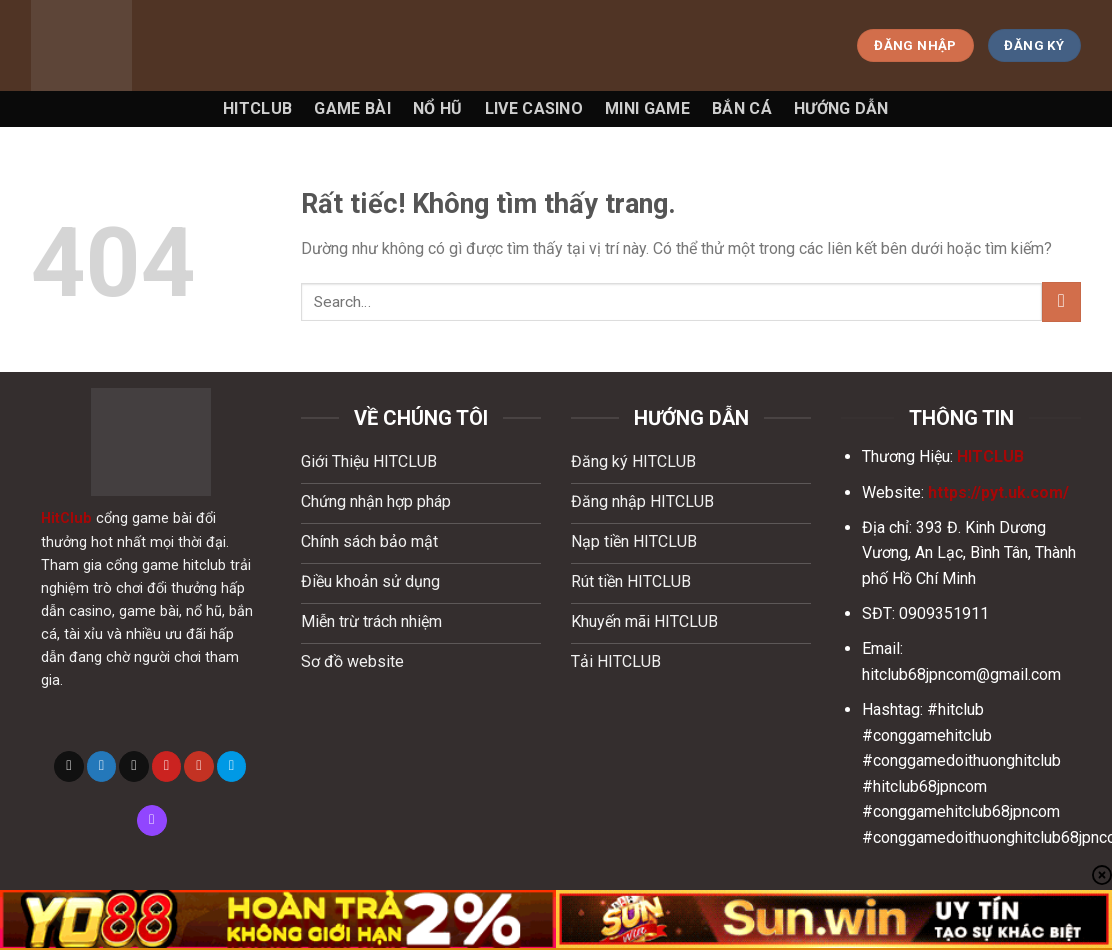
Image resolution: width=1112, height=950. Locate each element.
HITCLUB (990, 456)
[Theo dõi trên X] (69, 766)
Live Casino (534, 108)
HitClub (66, 518)
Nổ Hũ (438, 108)
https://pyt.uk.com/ (998, 492)
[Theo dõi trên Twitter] (102, 766)
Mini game (647, 108)
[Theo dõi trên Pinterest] (167, 766)
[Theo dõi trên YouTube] (199, 766)
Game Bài (352, 108)
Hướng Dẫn (841, 108)
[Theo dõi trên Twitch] (152, 820)
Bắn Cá (742, 108)
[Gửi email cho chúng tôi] (134, 766)
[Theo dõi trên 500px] (232, 766)
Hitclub (257, 108)
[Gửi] (1061, 301)
